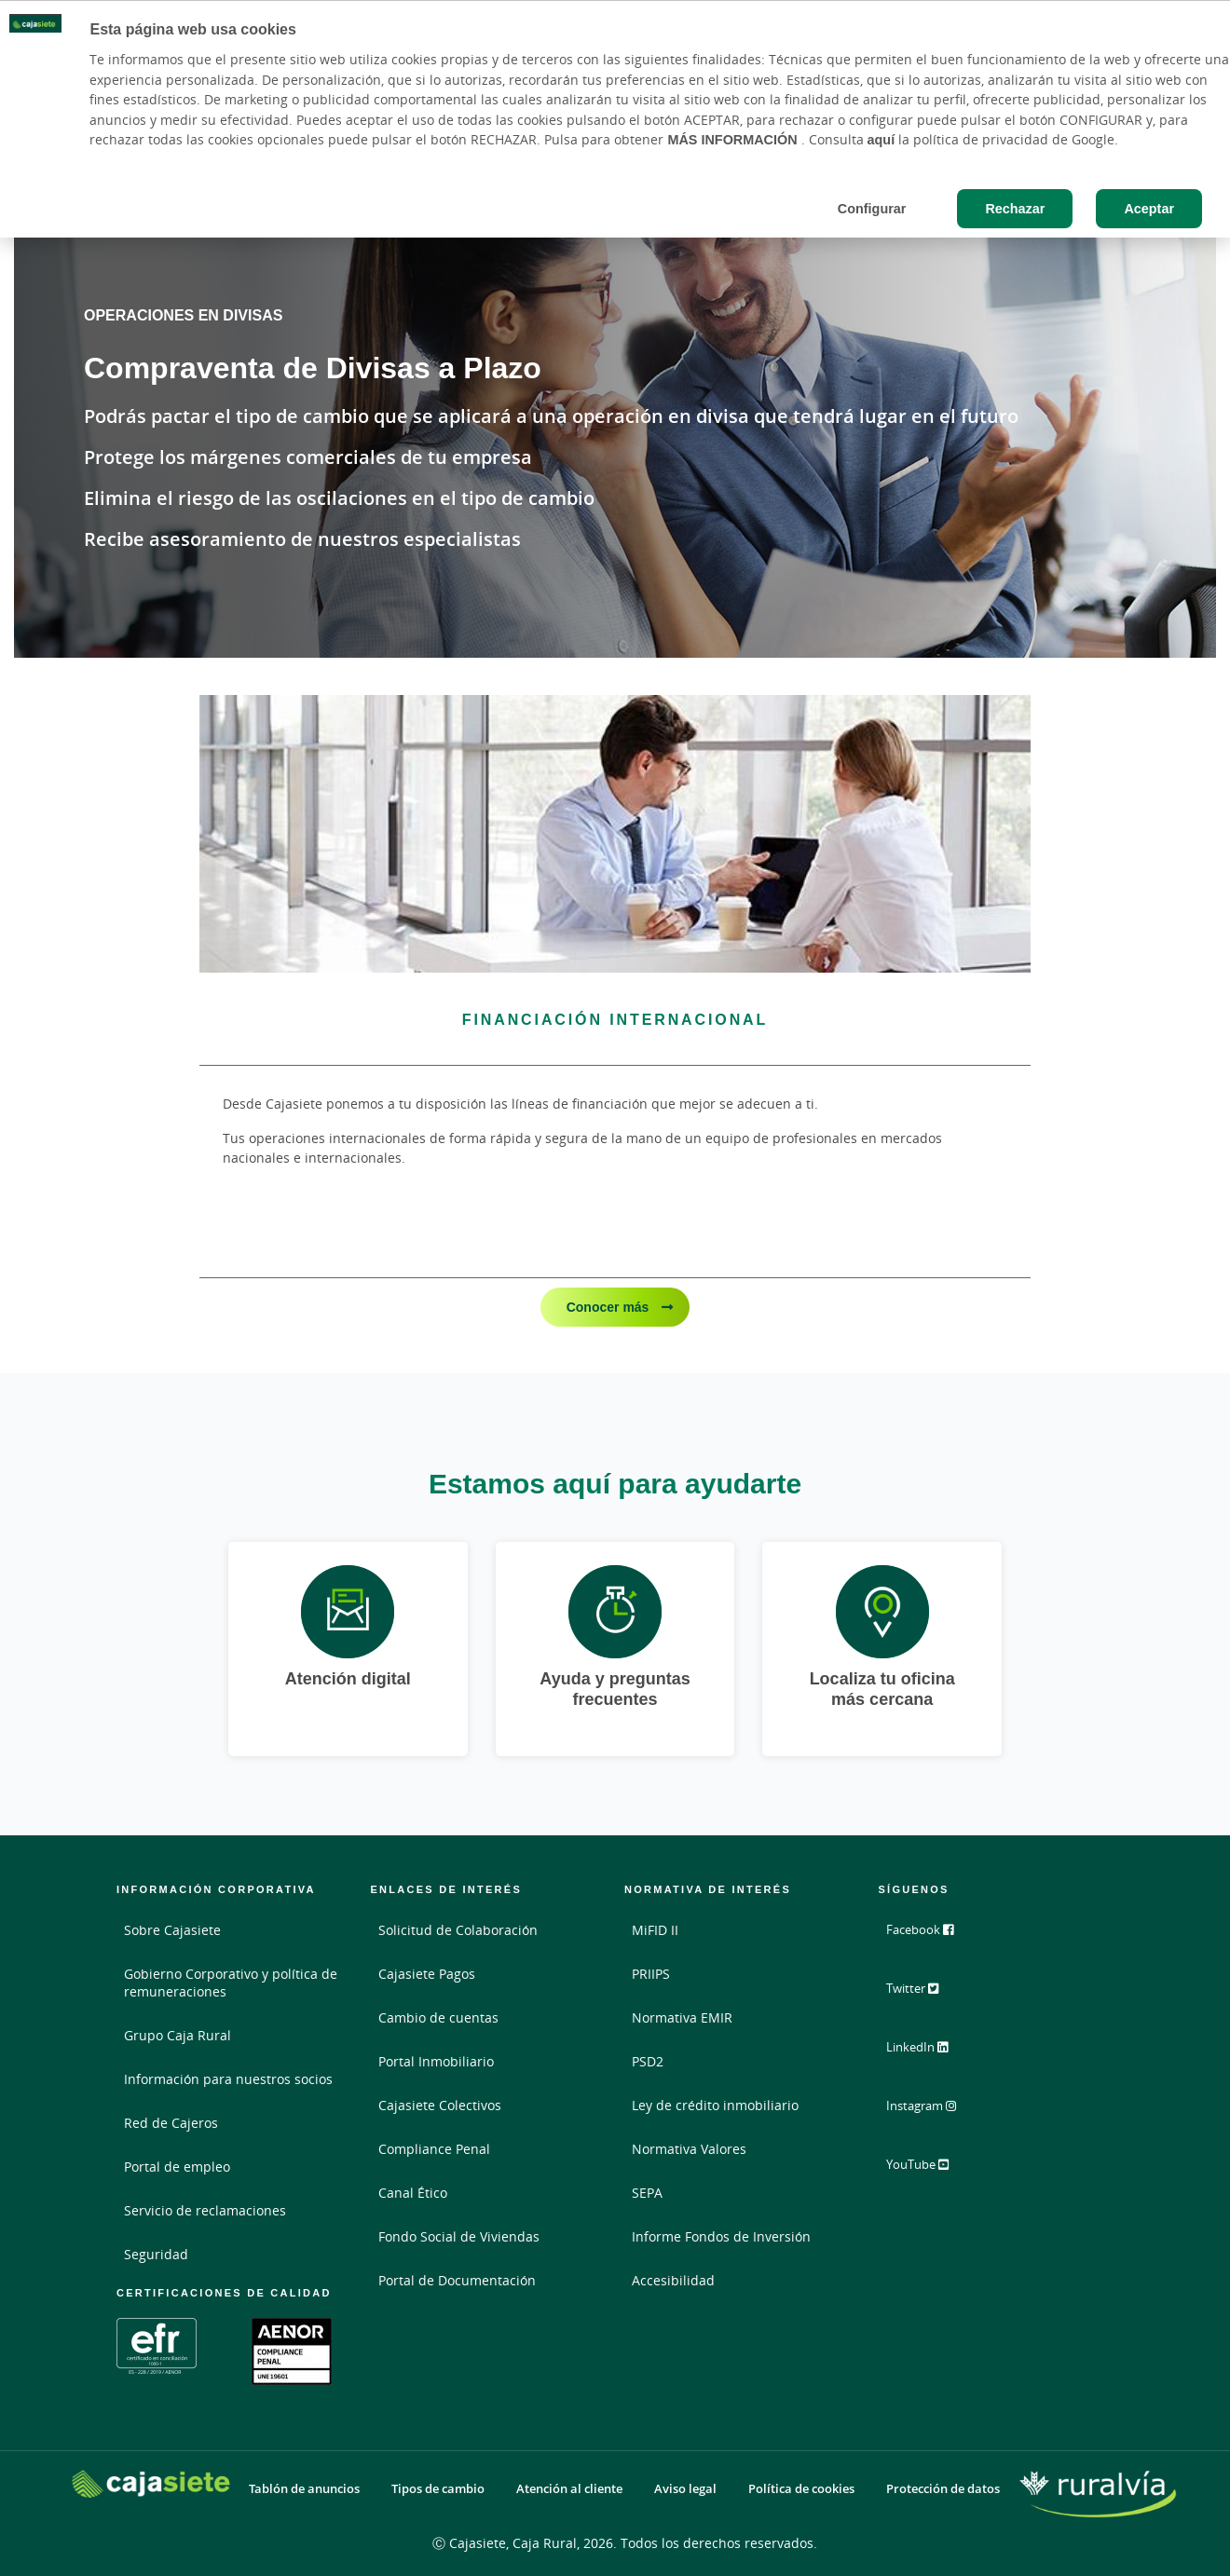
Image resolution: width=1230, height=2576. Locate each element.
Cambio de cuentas (438, 2017)
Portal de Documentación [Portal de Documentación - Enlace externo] (457, 2280)
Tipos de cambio (438, 2489)
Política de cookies (801, 2489)
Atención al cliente (569, 2489)
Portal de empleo (177, 2166)
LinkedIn (928, 2052)
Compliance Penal (434, 2149)
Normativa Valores (689, 2149)
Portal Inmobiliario (436, 2061)
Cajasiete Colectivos (439, 2105)
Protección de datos (943, 2489)
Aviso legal (685, 2489)
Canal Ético (412, 2192)
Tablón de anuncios (304, 2489)
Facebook (931, 1937)
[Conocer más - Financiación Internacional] (615, 833)
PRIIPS (651, 1974)
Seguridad (156, 2254)
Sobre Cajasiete (172, 1930)
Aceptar (1149, 208)
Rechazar (1015, 208)
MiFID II (655, 1930)
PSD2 (647, 2061)
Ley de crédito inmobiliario (715, 2105)
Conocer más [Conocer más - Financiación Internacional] (610, 1306)
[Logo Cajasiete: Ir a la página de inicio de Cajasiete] (151, 2484)
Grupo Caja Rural (177, 2035)
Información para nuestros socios (228, 2079)
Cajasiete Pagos (426, 1974)
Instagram (933, 2110)
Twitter (924, 1994)
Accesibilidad (673, 2280)
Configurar (872, 208)
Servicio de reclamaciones (205, 2210)
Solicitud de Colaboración (458, 1930)
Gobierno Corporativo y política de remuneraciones (230, 1982)
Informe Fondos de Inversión (721, 2236)
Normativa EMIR (682, 2017)
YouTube (929, 2168)
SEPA (647, 2192)
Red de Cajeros (171, 2123)
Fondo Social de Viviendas (459, 2236)
